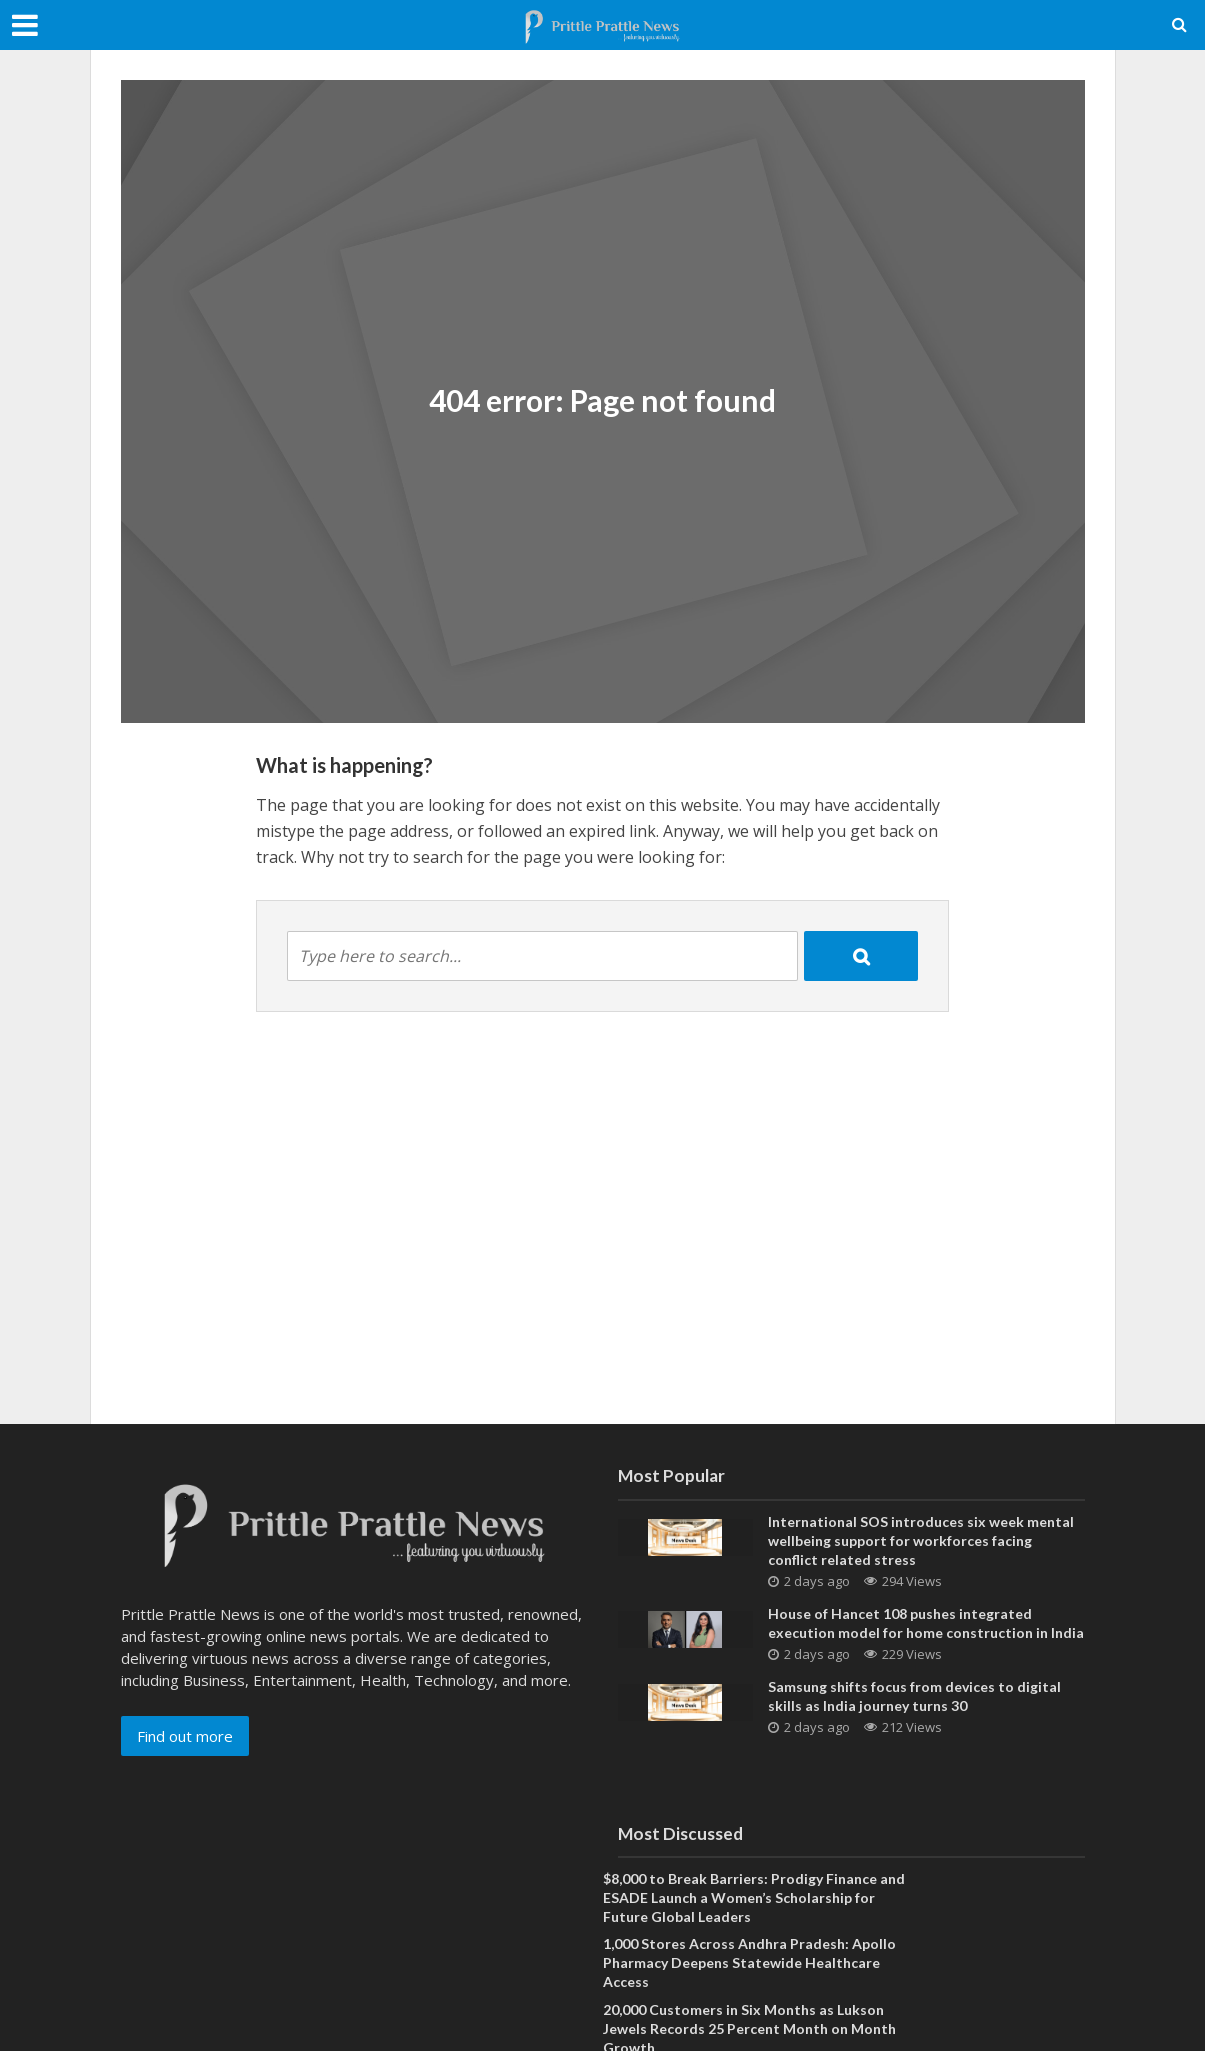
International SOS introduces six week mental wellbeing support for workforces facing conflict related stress (921, 1540)
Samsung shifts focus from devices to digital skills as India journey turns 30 (914, 1696)
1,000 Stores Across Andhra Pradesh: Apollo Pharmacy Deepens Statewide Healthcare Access (749, 1962)
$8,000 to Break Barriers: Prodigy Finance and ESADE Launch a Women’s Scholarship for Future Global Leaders (754, 1897)
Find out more (185, 1736)
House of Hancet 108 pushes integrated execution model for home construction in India (926, 1623)
